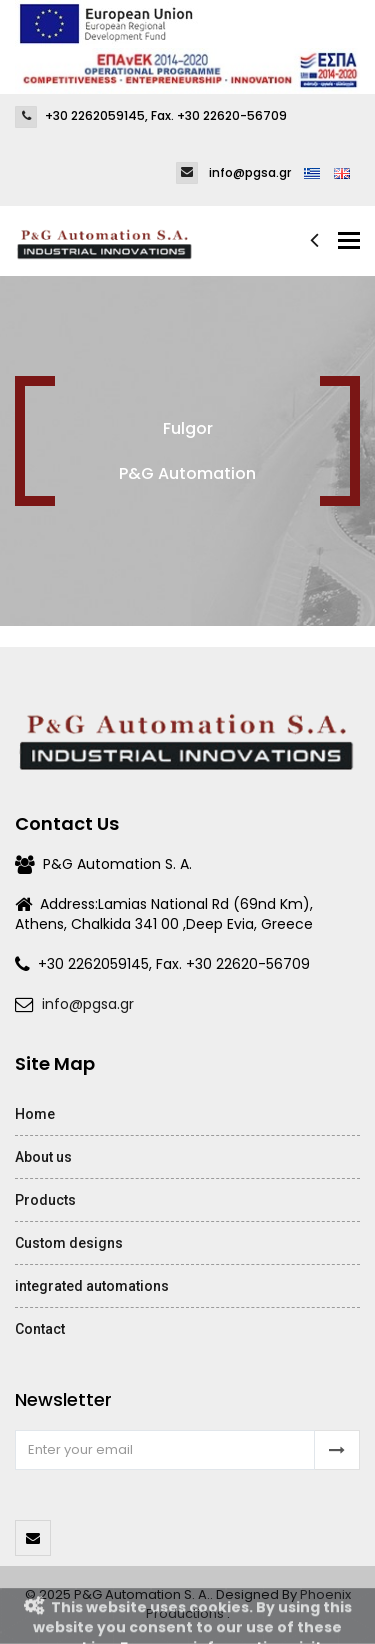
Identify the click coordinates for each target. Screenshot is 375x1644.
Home (35, 1114)
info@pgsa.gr (88, 1004)
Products (45, 1200)
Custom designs (69, 1243)
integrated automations (92, 1286)
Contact (40, 1329)
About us (43, 1157)
